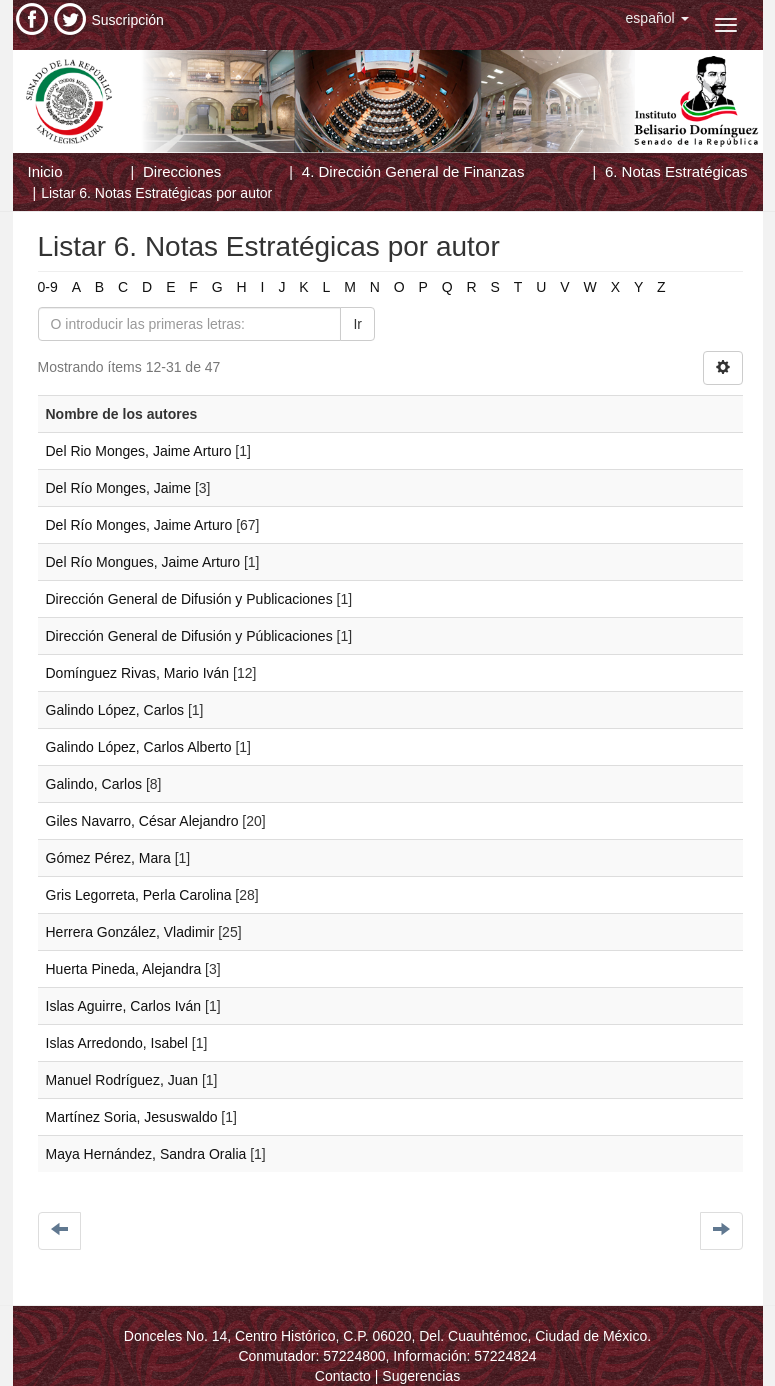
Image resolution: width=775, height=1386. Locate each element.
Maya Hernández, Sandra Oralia (146, 1154)
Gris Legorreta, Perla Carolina (139, 895)
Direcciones (182, 171)
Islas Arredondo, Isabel (117, 1043)
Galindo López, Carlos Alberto (139, 747)
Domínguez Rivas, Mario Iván (138, 673)
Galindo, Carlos (94, 784)
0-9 (48, 287)
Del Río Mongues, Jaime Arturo (143, 562)
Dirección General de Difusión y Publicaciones (189, 599)
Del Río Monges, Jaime (119, 488)
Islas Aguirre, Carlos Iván (124, 1006)
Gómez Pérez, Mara (108, 858)
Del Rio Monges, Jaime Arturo (139, 451)
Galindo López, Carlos (115, 710)
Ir (357, 324)
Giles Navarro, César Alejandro (142, 821)
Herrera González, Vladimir (130, 932)
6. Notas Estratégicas (676, 171)
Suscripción (128, 20)
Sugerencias (421, 1376)
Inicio (45, 171)
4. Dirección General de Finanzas (413, 171)
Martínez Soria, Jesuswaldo (132, 1117)
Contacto (343, 1376)
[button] (657, 18)
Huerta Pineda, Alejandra (124, 969)
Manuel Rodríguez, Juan (122, 1080)
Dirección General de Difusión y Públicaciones (189, 636)
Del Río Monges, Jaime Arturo (139, 525)
